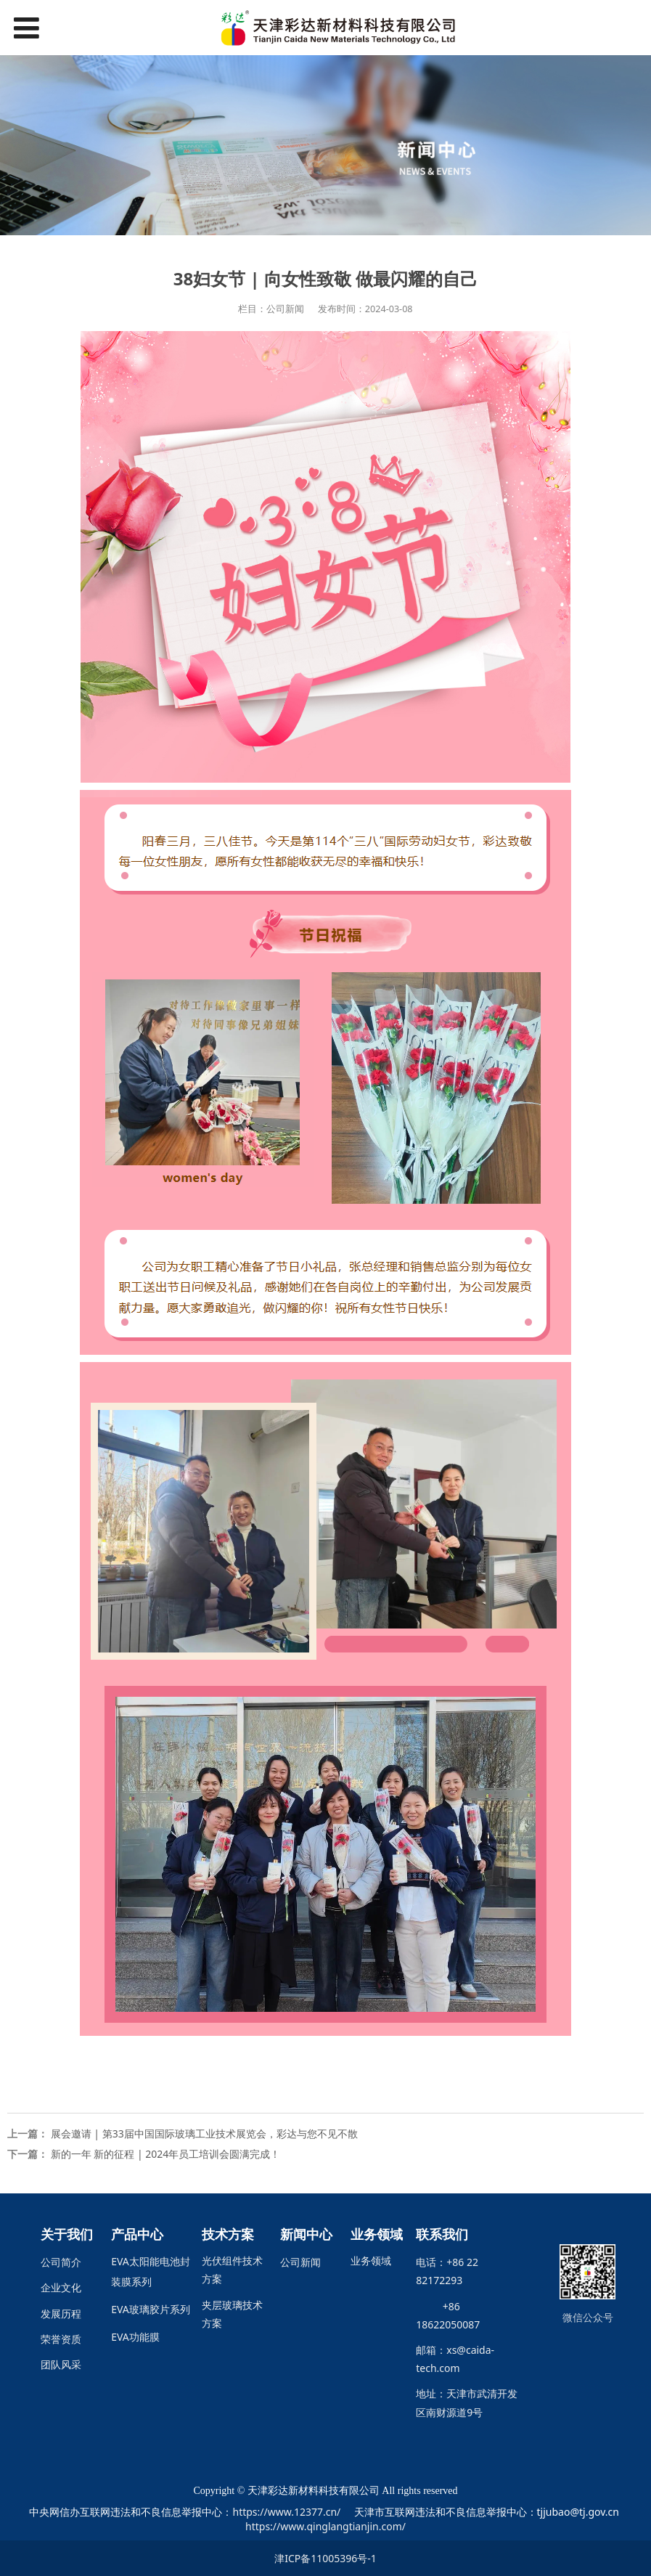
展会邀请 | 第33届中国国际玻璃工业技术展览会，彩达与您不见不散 (204, 2133)
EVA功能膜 (135, 2337)
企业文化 (61, 2287)
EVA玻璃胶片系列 (150, 2309)
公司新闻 (300, 2262)
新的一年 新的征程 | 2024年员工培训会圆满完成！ (166, 2154)
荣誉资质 (61, 2339)
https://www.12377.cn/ (286, 2512)
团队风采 (61, 2364)
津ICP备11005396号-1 (325, 2558)
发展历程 (61, 2313)
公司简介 (61, 2262)
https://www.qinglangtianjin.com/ (325, 2526)
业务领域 (371, 2260)
